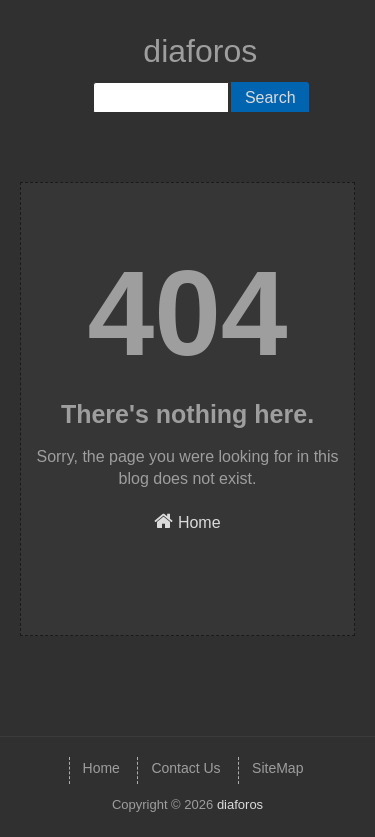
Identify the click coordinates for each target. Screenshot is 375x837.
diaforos (200, 51)
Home (187, 521)
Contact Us (185, 768)
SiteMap (277, 768)
